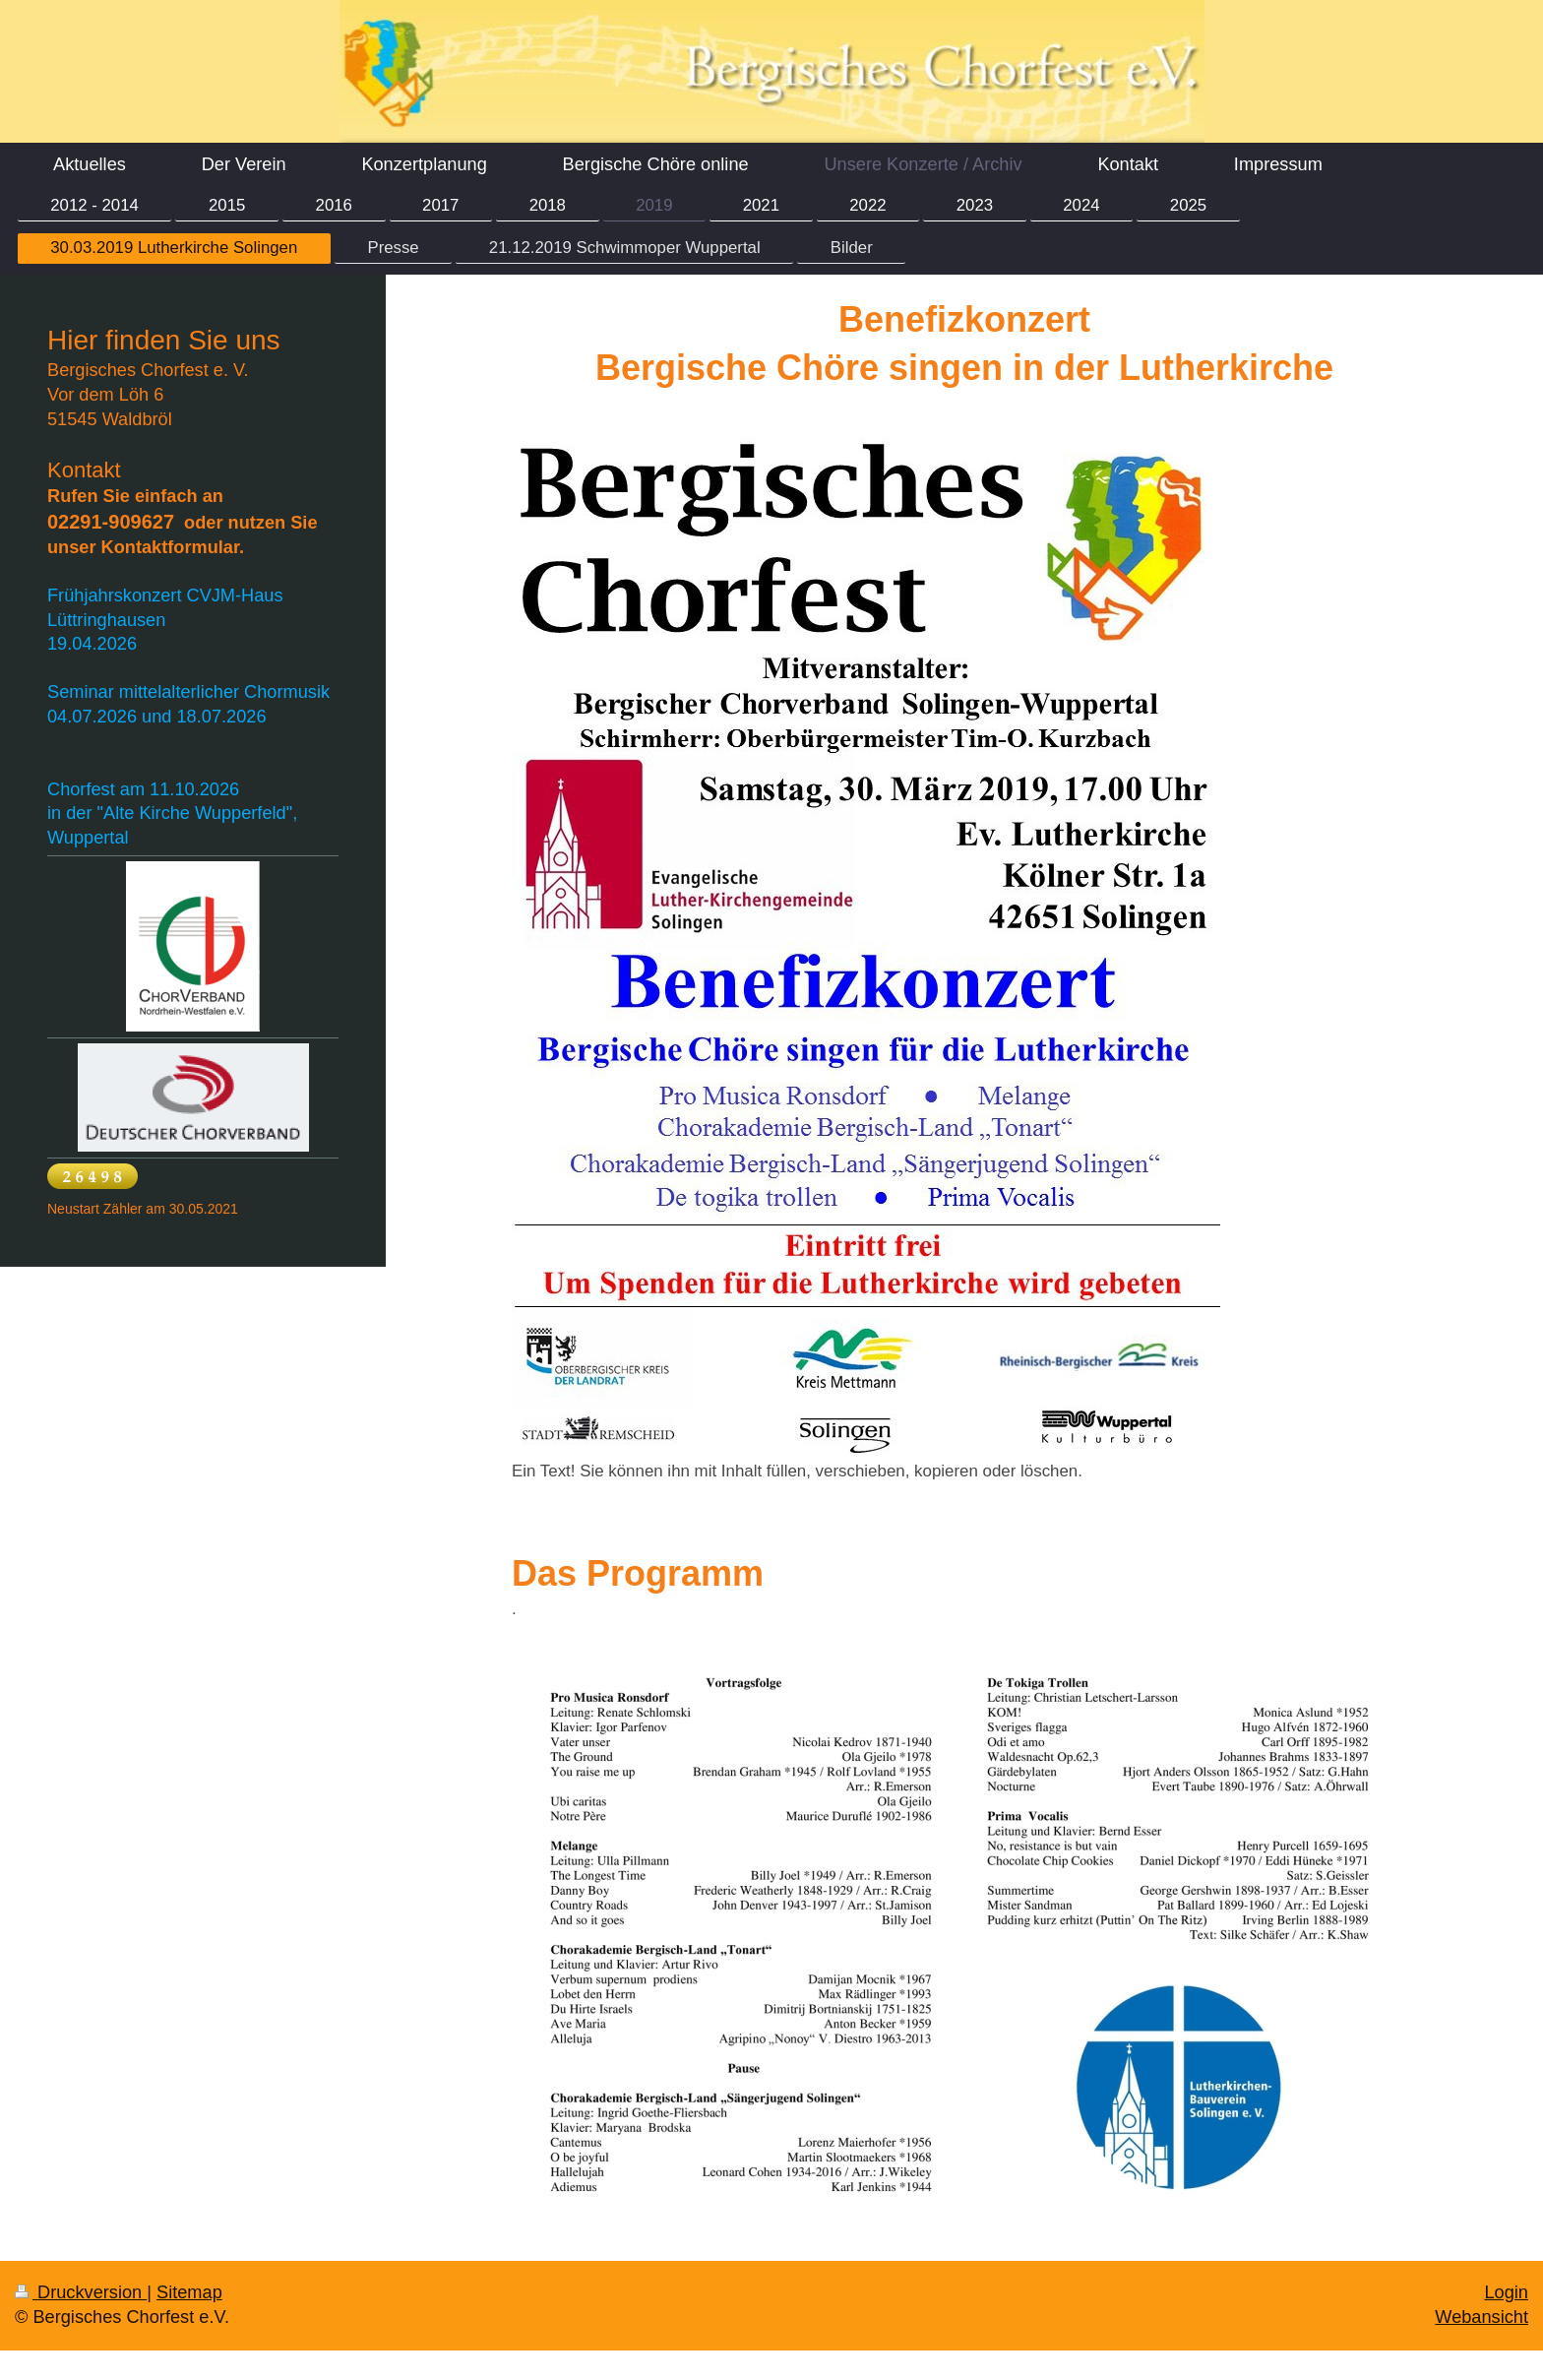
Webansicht (1481, 2317)
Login (1506, 2292)
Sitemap (189, 2292)
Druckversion (81, 2292)
